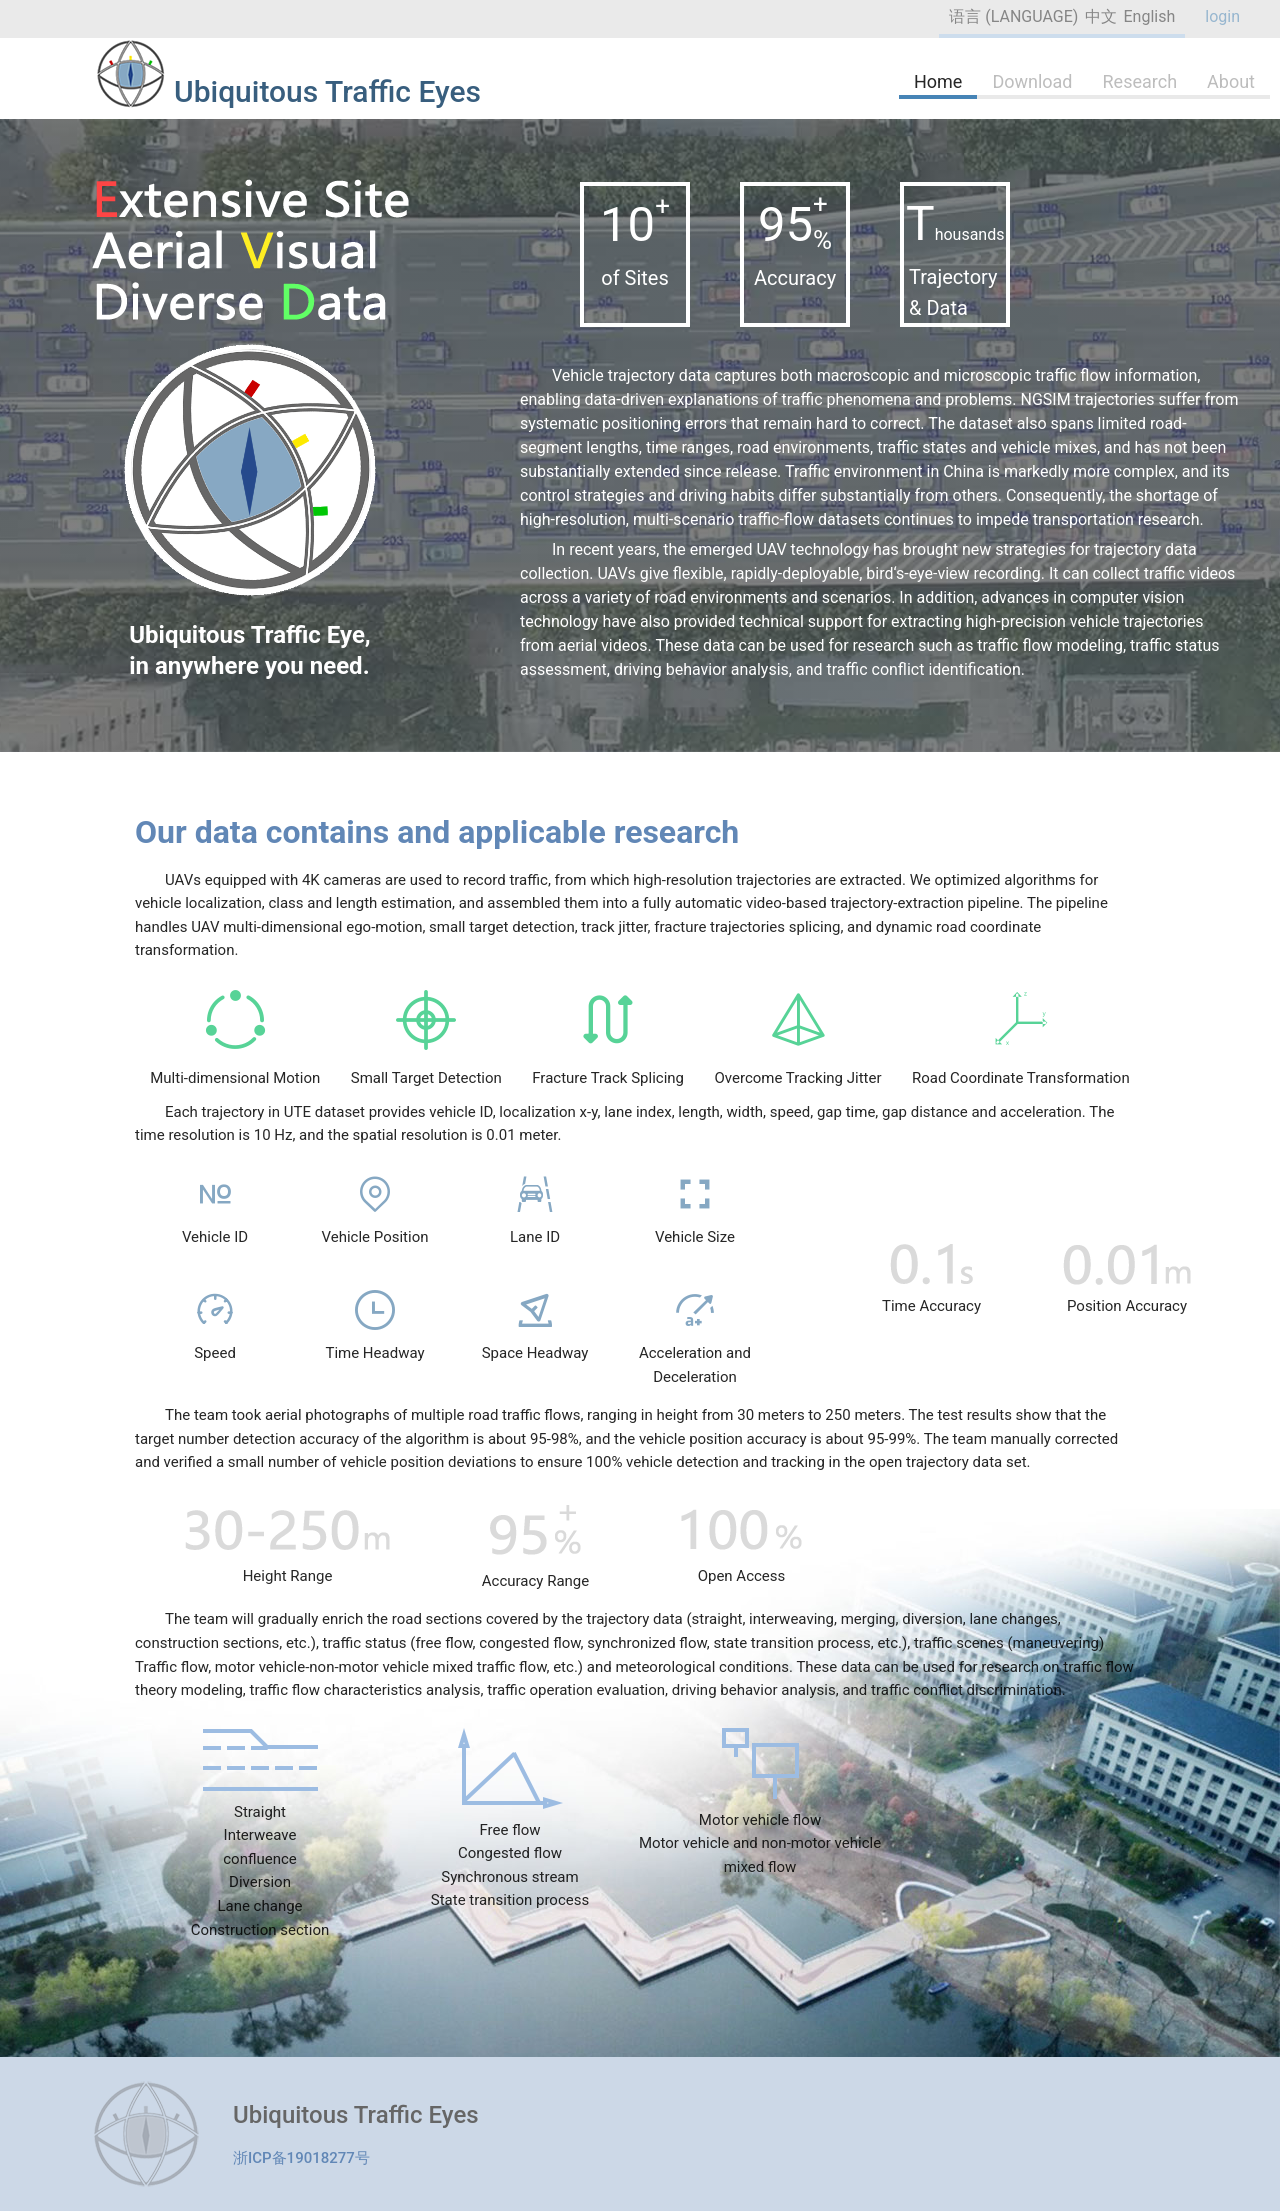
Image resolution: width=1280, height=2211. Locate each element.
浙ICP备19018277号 (301, 2158)
